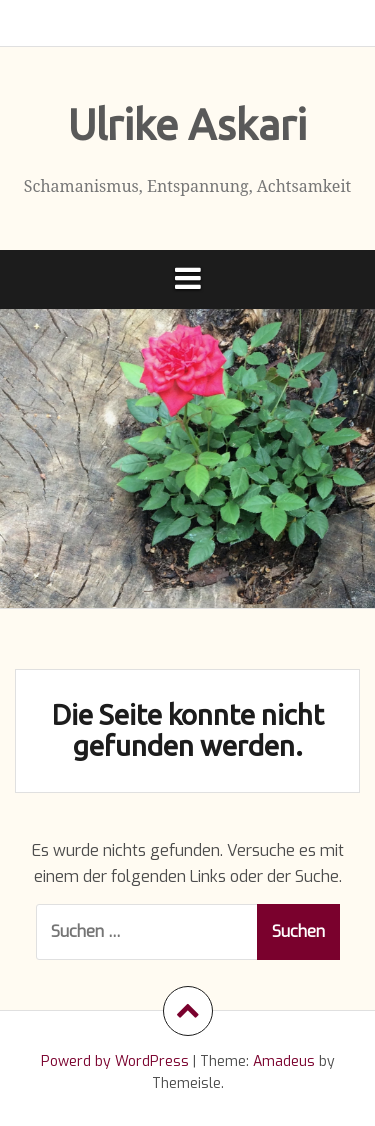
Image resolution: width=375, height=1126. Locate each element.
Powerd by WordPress (115, 1061)
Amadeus (284, 1061)
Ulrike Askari (187, 124)
